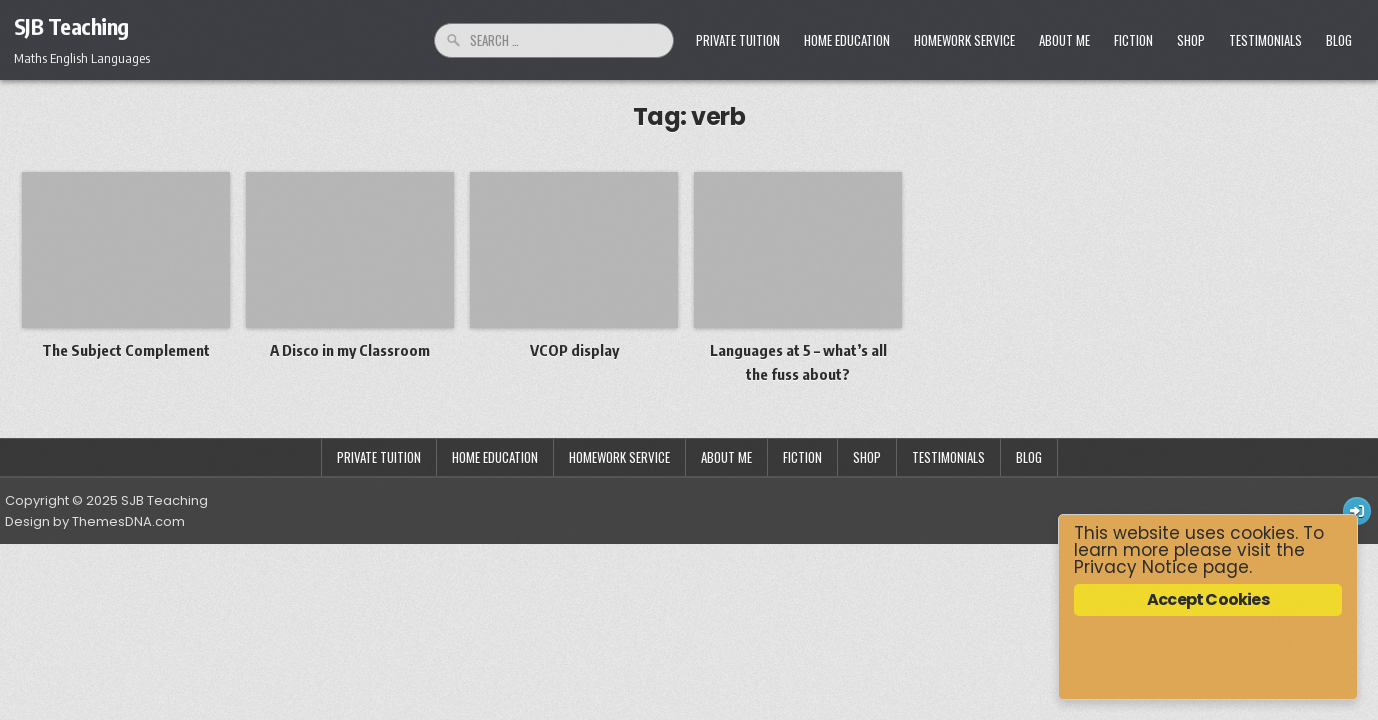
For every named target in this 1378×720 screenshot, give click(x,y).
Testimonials (1265, 40)
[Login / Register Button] (1357, 511)
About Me (1064, 40)
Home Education (847, 40)
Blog (1339, 40)
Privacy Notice (1136, 567)
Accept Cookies (1208, 599)
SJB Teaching (71, 26)
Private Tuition (738, 40)
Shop (1191, 40)
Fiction (1133, 40)
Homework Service (964, 40)
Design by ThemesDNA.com (95, 521)
